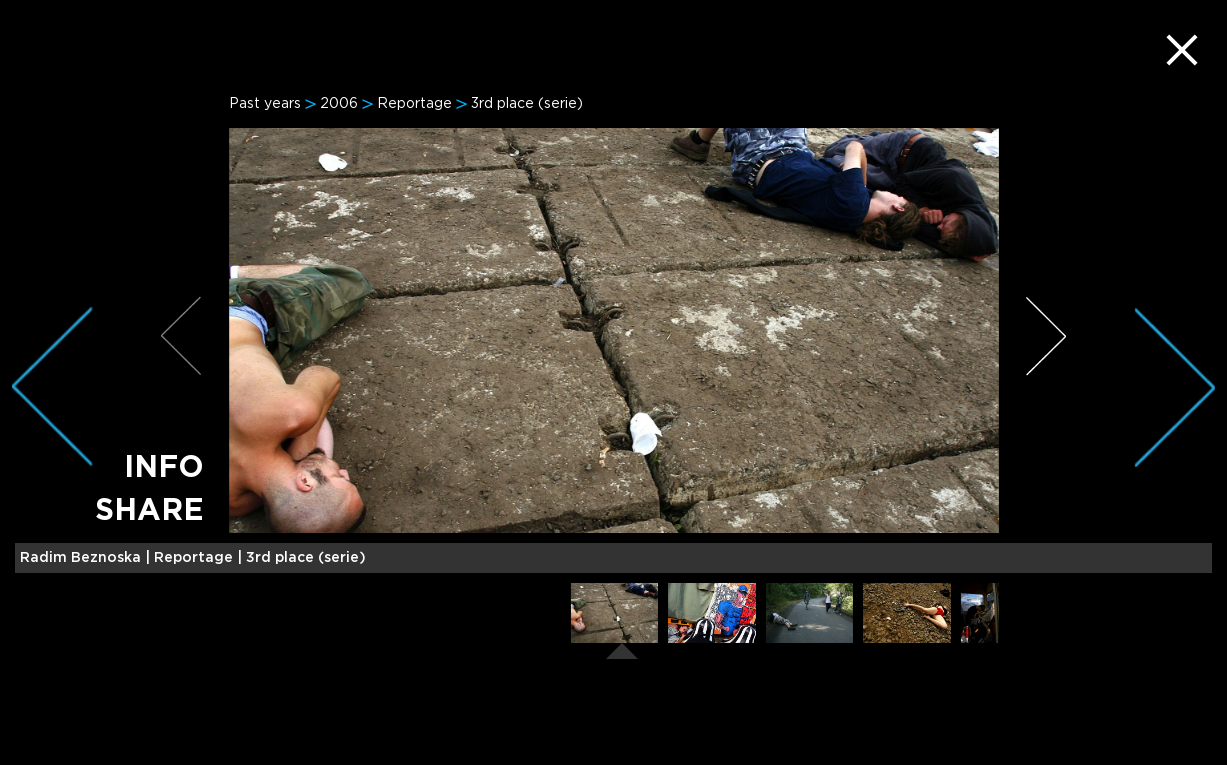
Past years (265, 104)
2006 (339, 104)
